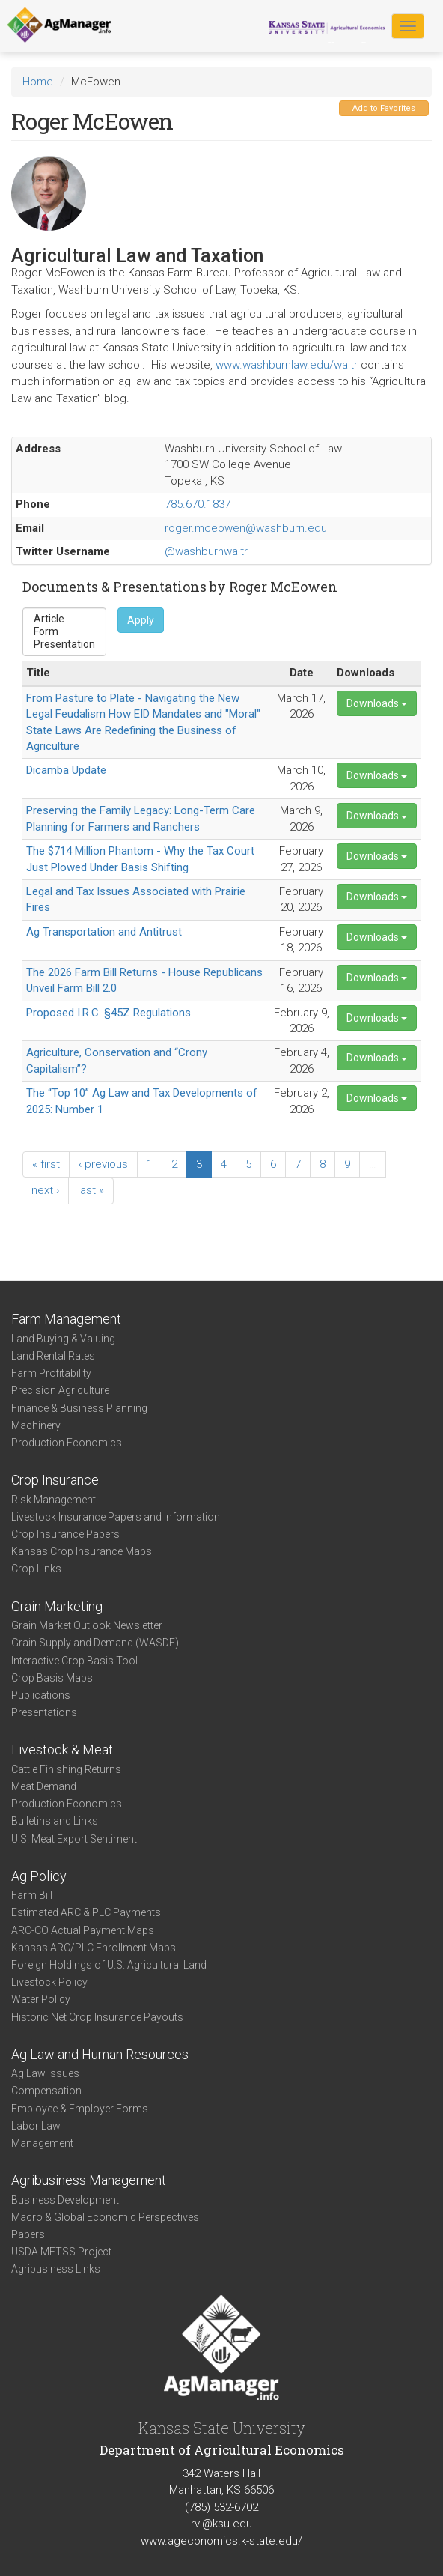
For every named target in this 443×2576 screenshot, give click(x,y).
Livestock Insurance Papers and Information (115, 1517)
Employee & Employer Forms (79, 2109)
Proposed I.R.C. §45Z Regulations (108, 1012)
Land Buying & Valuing (63, 1339)
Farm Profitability (51, 1373)
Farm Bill (31, 1895)
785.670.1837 (197, 504)
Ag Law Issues (45, 2073)
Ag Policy (39, 1876)
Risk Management (53, 1500)
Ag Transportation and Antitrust (104, 932)
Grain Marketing (57, 1606)
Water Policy (40, 1999)
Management (42, 2143)
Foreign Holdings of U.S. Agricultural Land (109, 1965)
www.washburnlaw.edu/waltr (287, 365)
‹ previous (103, 1164)
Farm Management (66, 1319)
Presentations (44, 1712)
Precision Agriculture (60, 1390)
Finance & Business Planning (79, 1408)
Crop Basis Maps (52, 1678)
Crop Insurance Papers (65, 1534)
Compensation (46, 2091)
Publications (40, 1695)
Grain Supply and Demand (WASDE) (95, 1643)
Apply (140, 620)
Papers (28, 2234)
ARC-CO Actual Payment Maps (82, 1930)
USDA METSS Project (61, 2252)
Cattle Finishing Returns (66, 1769)
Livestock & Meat (62, 1749)
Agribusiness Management (88, 2180)
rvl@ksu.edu (221, 2523)
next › (45, 1190)
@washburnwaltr (206, 551)
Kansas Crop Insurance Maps (81, 1551)
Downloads (376, 703)
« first (46, 1164)
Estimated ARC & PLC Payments (86, 1912)
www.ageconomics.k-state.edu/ (221, 2541)
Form (64, 631)
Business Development (65, 2200)
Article (64, 619)
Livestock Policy (49, 1982)
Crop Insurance (55, 1480)
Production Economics (66, 1443)
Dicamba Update (66, 770)
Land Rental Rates (53, 1356)
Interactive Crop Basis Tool (74, 1661)
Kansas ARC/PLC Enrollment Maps (93, 1948)
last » (91, 1190)
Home (37, 81)
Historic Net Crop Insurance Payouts (97, 2017)
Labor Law (36, 2126)
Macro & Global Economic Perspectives (105, 2217)
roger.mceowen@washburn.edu (246, 528)
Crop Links (36, 1569)
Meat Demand (43, 1786)
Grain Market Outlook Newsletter (86, 1625)
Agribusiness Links (55, 2269)
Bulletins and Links (54, 1821)
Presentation (64, 644)
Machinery (36, 1425)
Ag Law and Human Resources (100, 2054)
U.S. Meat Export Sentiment (74, 1839)
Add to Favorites (383, 108)
